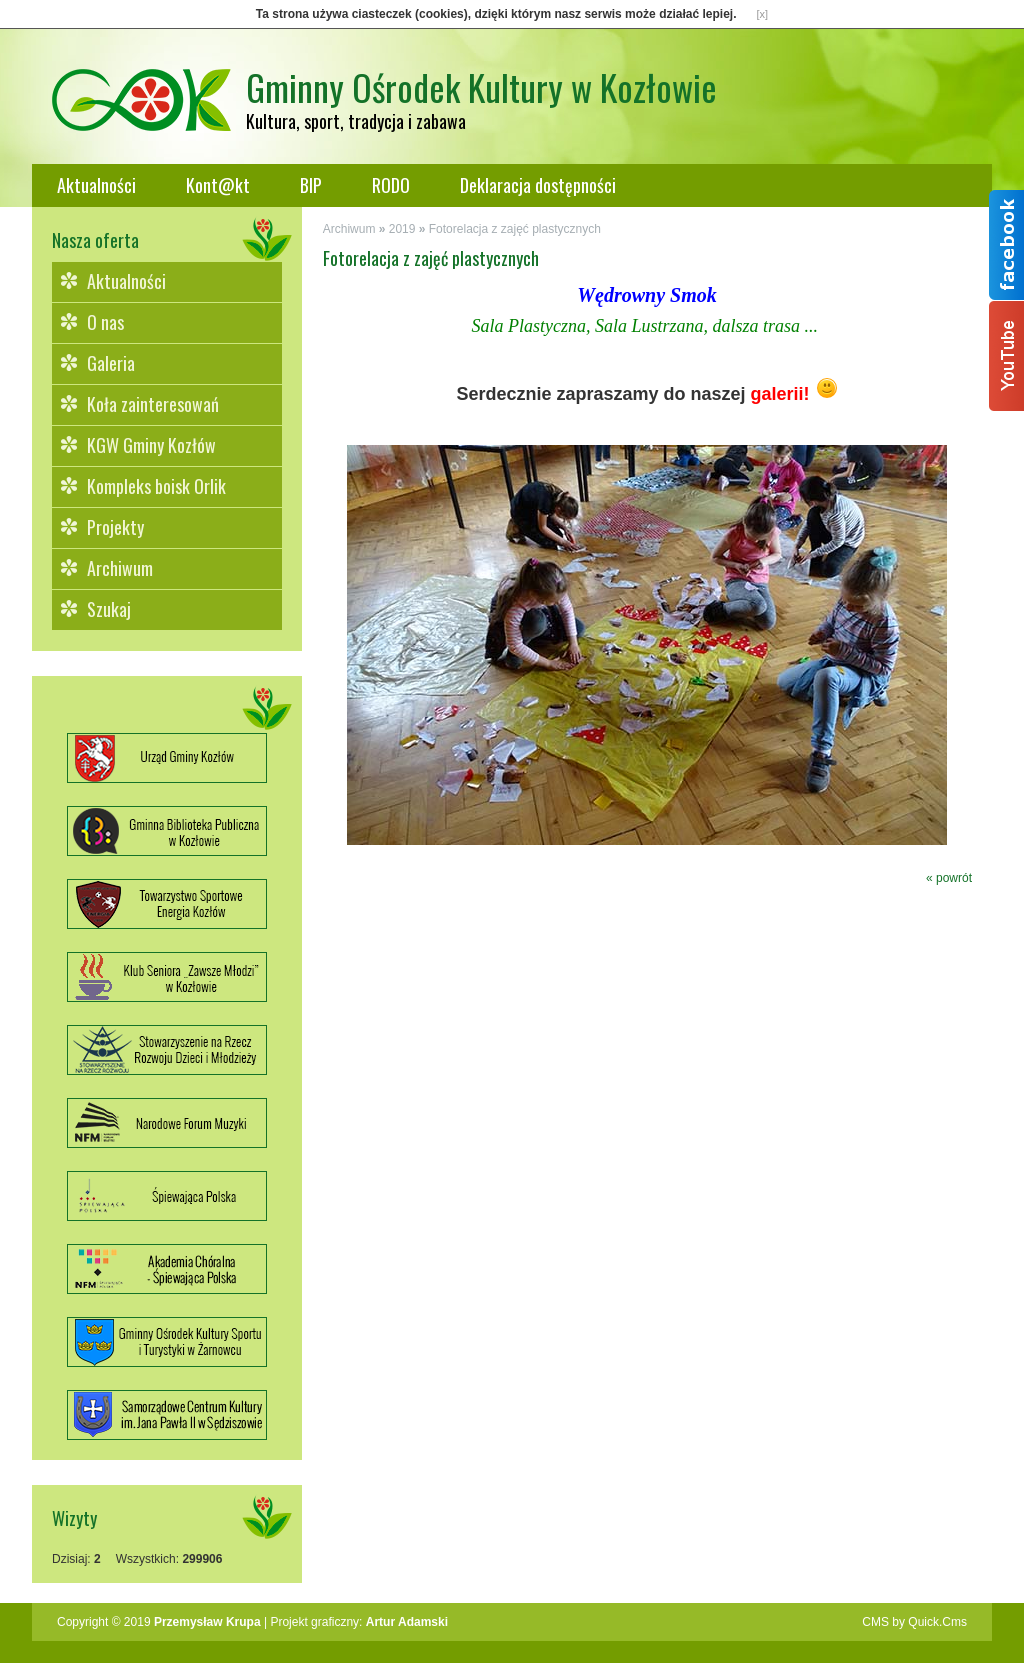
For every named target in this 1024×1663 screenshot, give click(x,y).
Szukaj (109, 609)
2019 (402, 229)
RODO (391, 185)
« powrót (949, 878)
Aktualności (96, 185)
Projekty (115, 527)
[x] (763, 14)
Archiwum (120, 568)
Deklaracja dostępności (538, 185)
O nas (105, 322)
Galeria (111, 363)
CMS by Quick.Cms (914, 1622)
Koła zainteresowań (153, 404)
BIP (311, 185)
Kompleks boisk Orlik (156, 486)
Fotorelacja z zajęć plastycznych (515, 229)
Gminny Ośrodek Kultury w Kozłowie (481, 86)
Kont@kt (218, 185)
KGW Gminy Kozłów (151, 445)
